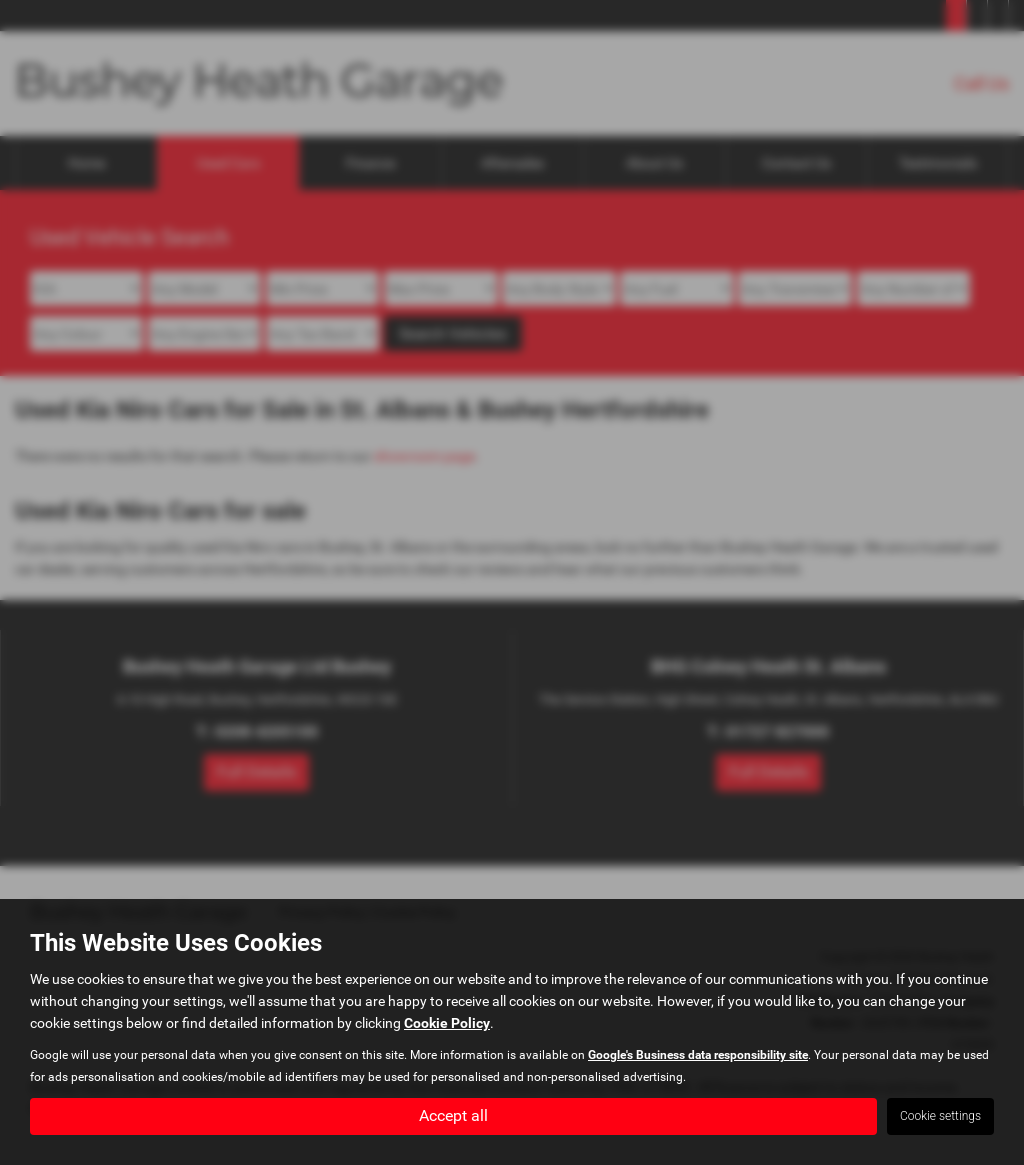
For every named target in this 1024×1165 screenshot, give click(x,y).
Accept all (453, 1115)
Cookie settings (940, 1116)
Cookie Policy (447, 1023)
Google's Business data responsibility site (698, 1055)
